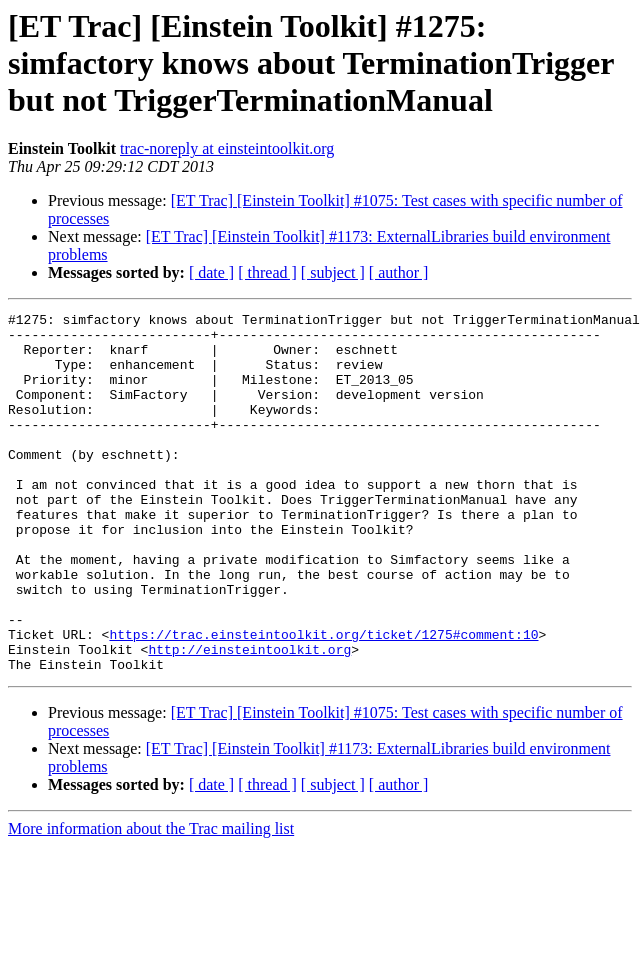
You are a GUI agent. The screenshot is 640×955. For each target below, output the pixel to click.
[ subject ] (333, 272)
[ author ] (399, 272)
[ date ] (211, 272)
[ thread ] (267, 272)
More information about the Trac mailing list (151, 900)
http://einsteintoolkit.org (249, 718)
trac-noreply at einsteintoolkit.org (227, 148)
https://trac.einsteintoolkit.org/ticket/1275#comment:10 (323, 700)
